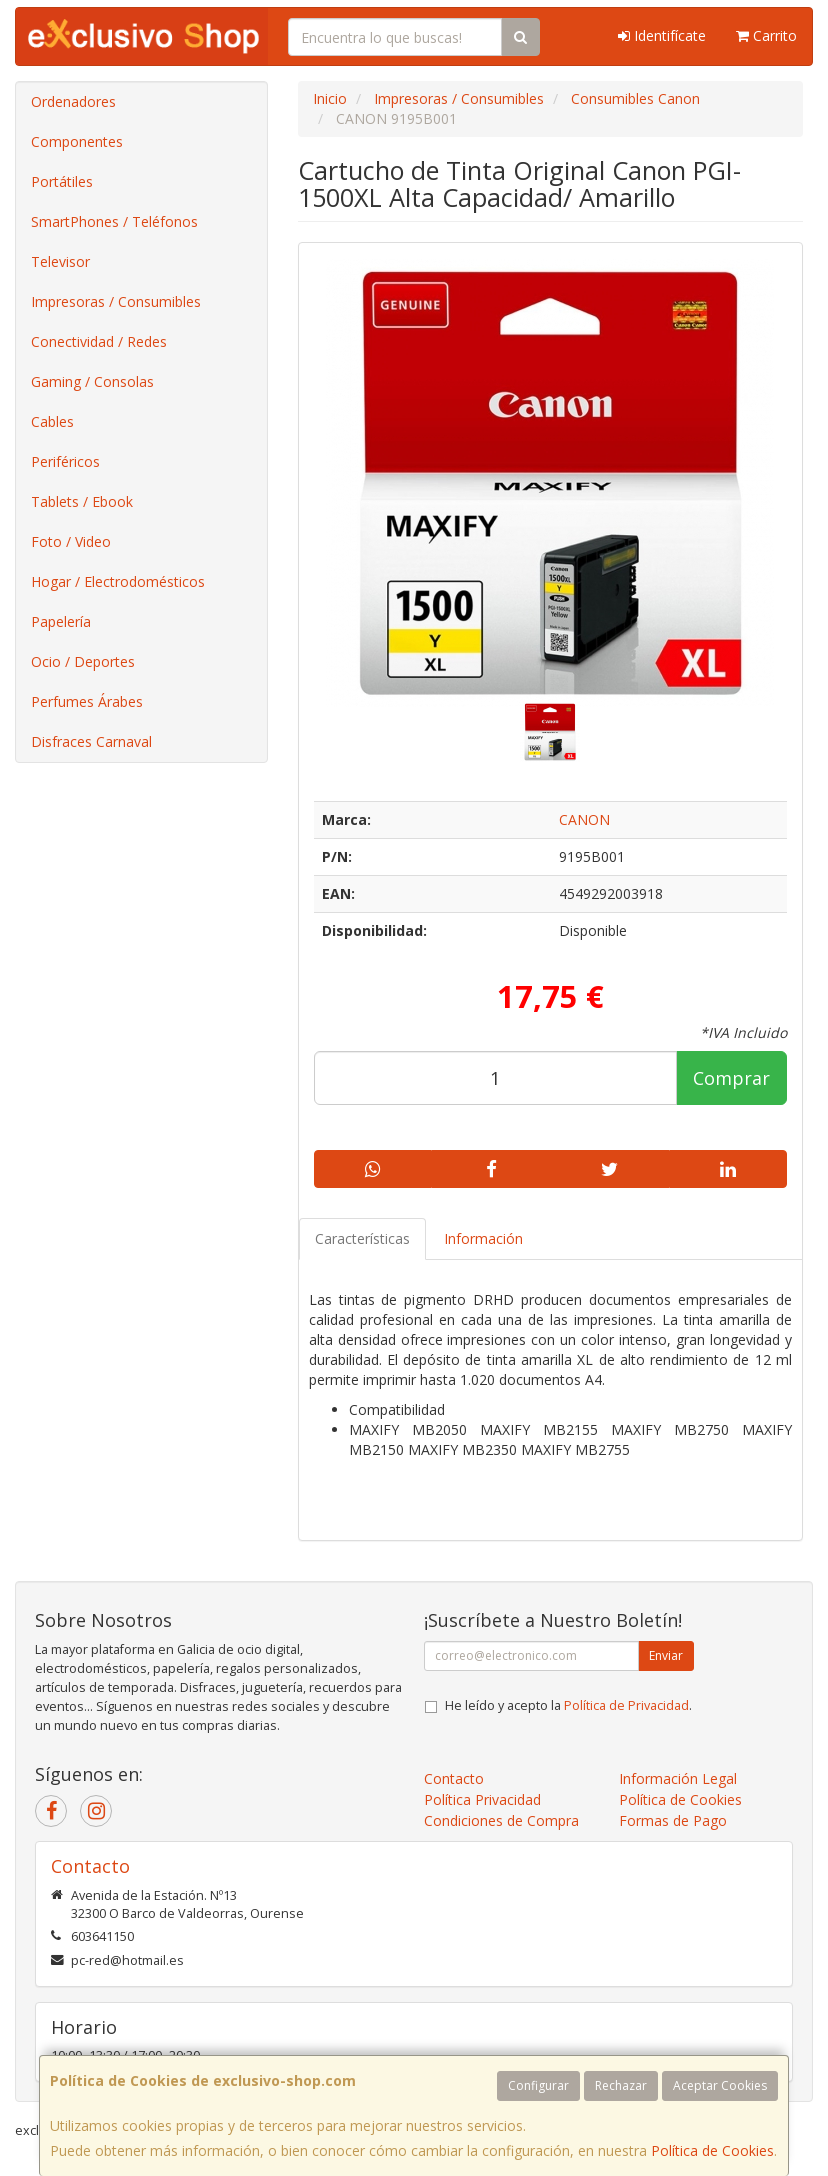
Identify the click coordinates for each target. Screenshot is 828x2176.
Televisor (60, 261)
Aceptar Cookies (720, 2085)
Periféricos (65, 461)
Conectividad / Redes (99, 341)
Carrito (766, 35)
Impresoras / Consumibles (116, 301)
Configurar (538, 2085)
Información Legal (678, 1778)
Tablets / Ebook (82, 501)
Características (362, 1238)
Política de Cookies (712, 2150)
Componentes (77, 141)
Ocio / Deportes (83, 661)
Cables (52, 421)
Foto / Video (71, 541)
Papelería (61, 621)
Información (483, 1238)
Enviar (666, 1655)
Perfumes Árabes (87, 701)
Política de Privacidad (626, 1705)
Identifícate (662, 35)
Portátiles (62, 181)
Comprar (731, 1078)
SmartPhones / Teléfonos (114, 221)
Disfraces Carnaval (91, 741)
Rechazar (621, 2085)
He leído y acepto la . (568, 1705)
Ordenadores (73, 101)
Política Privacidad (482, 1799)
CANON (584, 819)
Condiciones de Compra (501, 1820)
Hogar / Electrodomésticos (118, 581)
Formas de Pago (673, 1820)
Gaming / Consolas (92, 381)
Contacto (454, 1778)
